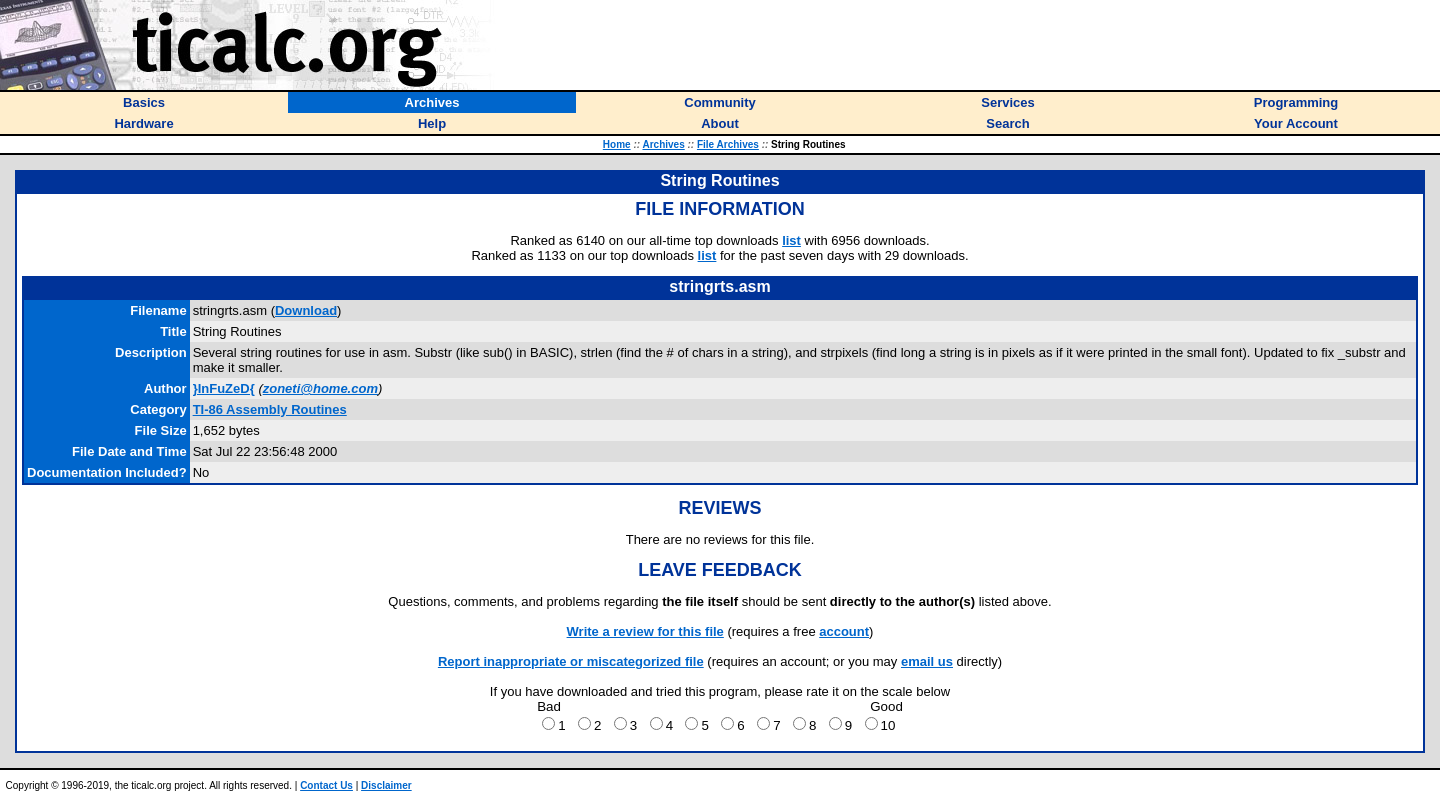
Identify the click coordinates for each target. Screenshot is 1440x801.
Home (617, 144)
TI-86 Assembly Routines (270, 409)
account (844, 631)
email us (927, 661)
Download (306, 310)
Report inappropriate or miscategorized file (571, 661)
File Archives (728, 144)
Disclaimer (386, 785)
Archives (663, 144)
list (791, 240)
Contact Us (326, 785)
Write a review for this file (645, 631)
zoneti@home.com (320, 388)
